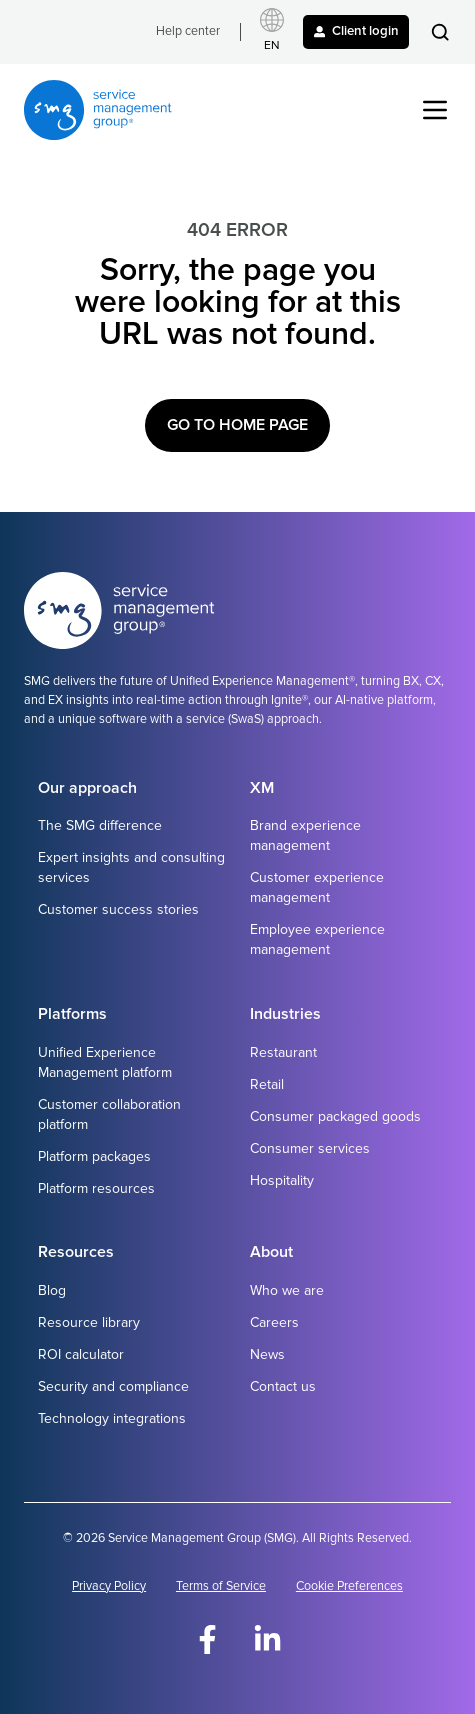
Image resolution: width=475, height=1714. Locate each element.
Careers (274, 1322)
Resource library (89, 1322)
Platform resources (96, 1188)
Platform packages (94, 1156)
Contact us (283, 1386)
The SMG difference (100, 825)
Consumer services (310, 1148)
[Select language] (272, 32)
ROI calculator (81, 1354)
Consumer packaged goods (335, 1116)
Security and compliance (113, 1386)
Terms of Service (221, 1586)
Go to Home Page (237, 425)
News (267, 1354)
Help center (188, 31)
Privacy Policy (109, 1586)
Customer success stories (118, 909)
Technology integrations (112, 1418)
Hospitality (282, 1180)
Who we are (287, 1290)
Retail (267, 1084)
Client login (356, 31)
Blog (52, 1290)
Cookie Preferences (349, 1586)
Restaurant (283, 1052)
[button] (440, 32)
